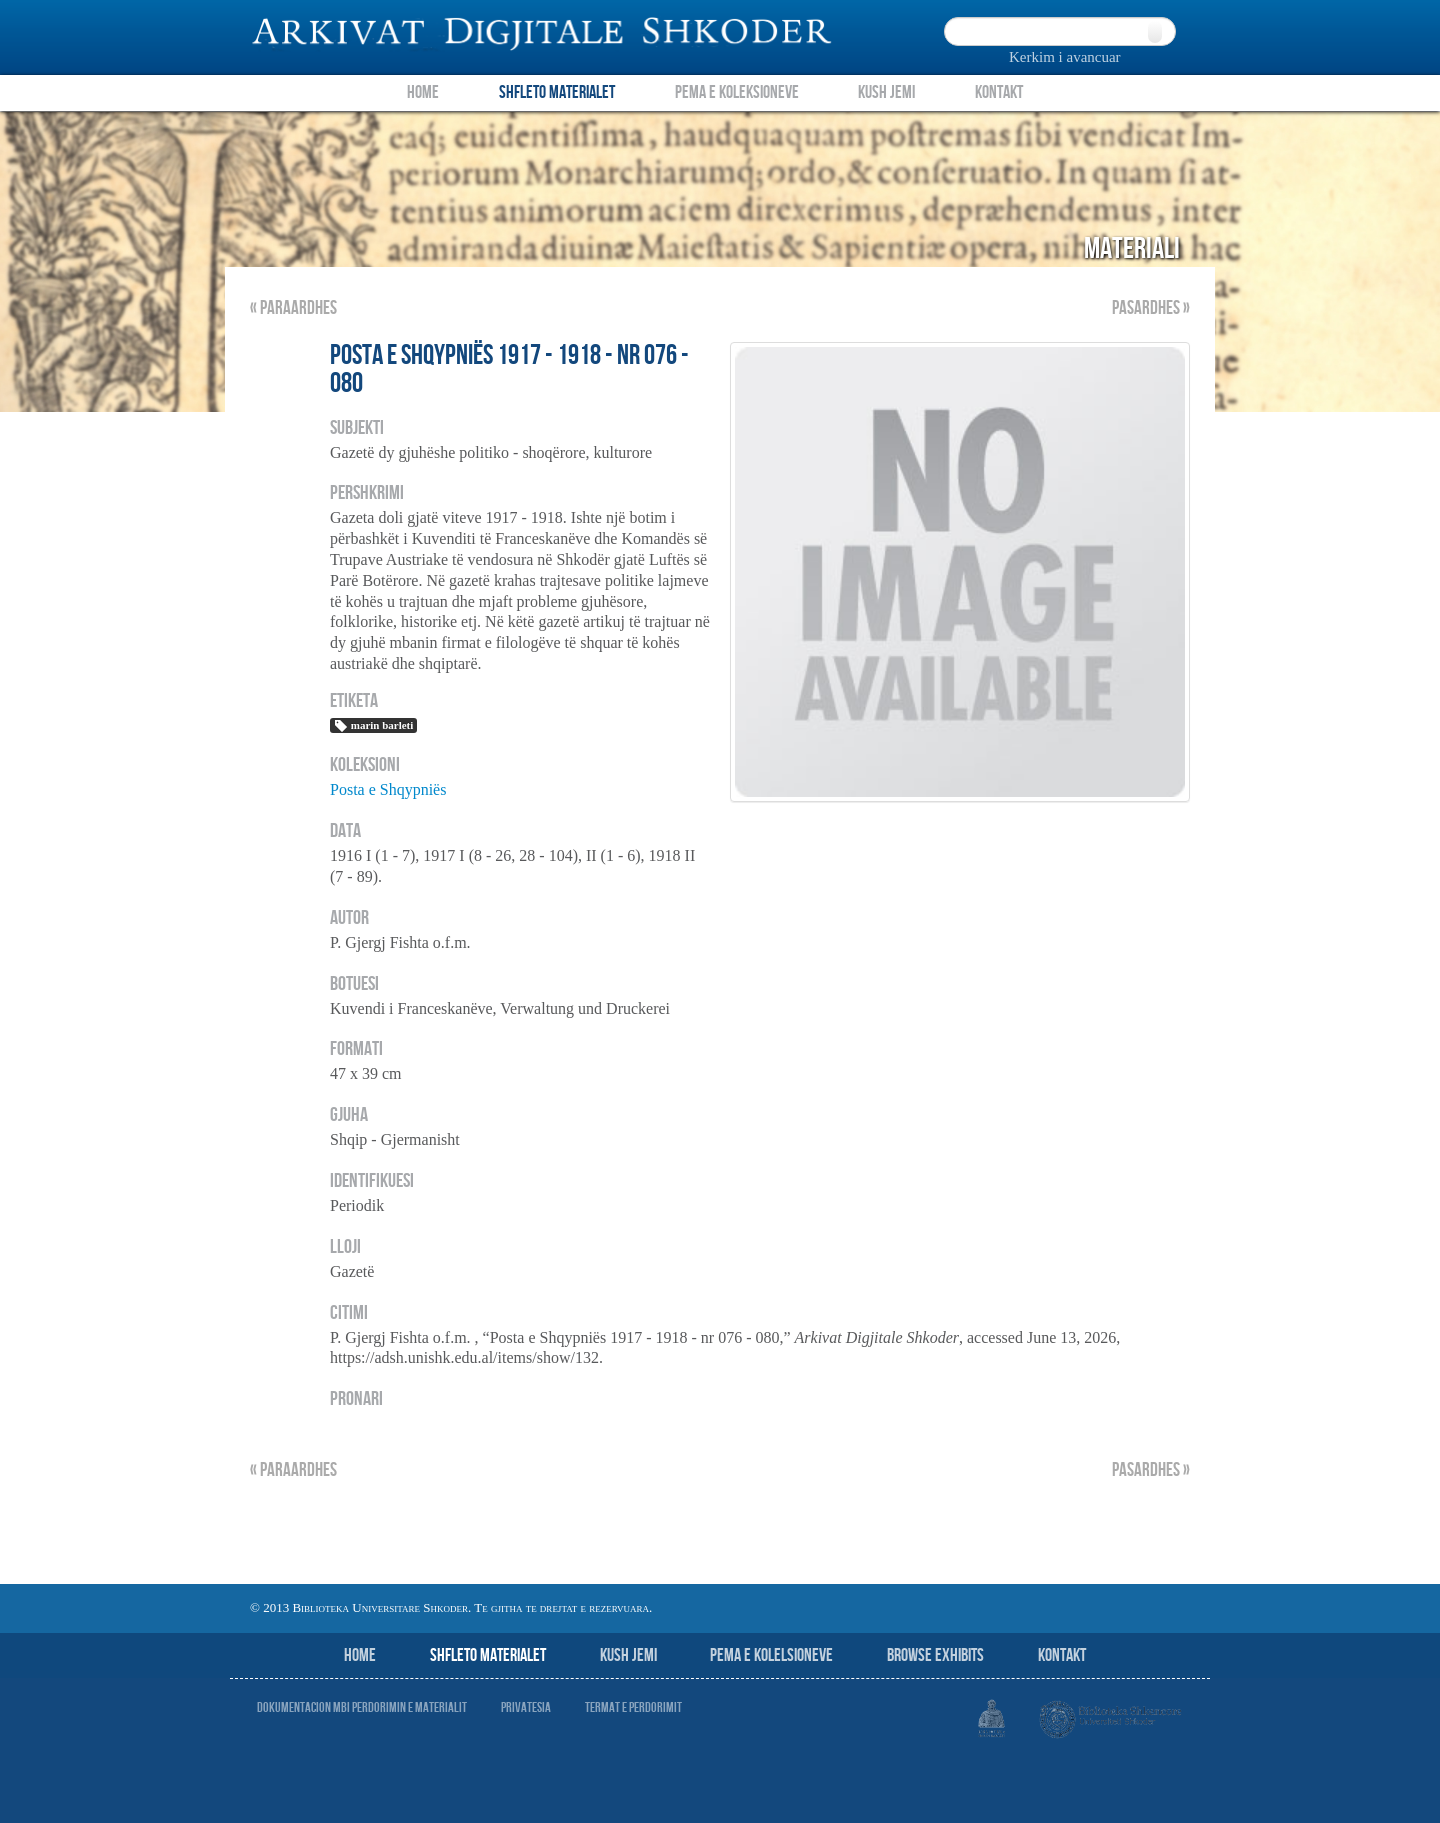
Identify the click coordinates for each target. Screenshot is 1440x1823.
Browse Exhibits (935, 1655)
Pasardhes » (1151, 308)
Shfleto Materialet (557, 92)
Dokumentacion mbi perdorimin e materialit (362, 1707)
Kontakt (999, 92)
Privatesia (526, 1707)
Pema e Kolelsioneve (771, 1655)
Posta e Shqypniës (388, 789)
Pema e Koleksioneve (737, 92)
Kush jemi (628, 1655)
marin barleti (373, 726)
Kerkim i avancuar (1065, 57)
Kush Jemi (886, 92)
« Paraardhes (293, 308)
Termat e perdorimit (633, 1707)
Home (423, 92)
